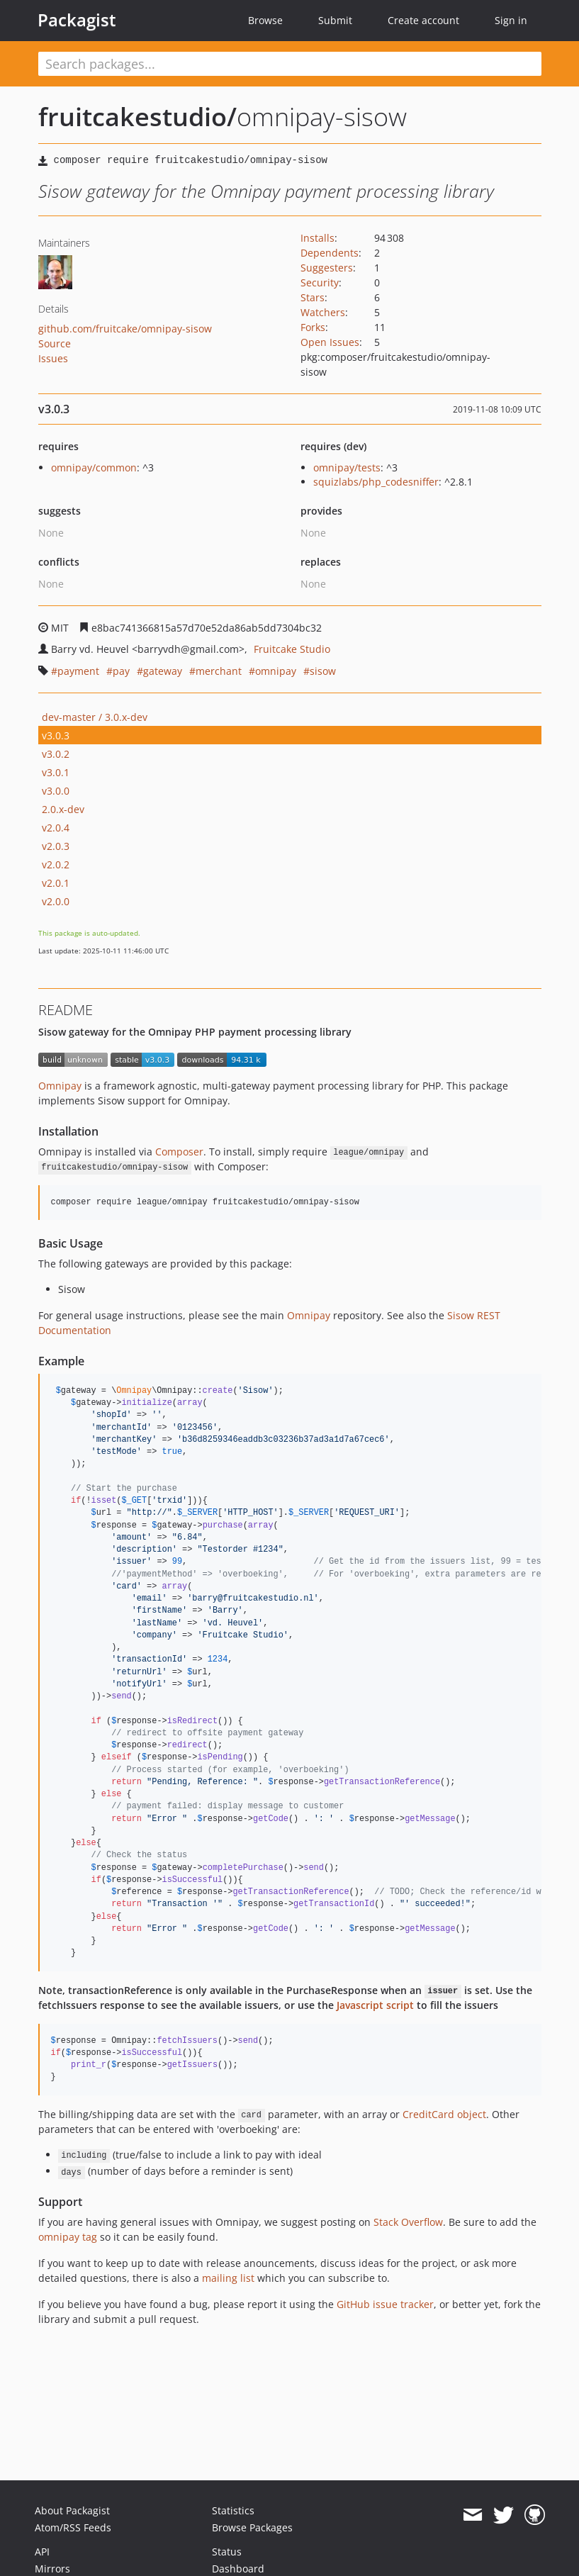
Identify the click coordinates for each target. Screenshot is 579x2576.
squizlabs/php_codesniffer (376, 481)
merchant (219, 671)
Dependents (329, 252)
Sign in (511, 20)
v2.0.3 (55, 846)
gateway (162, 671)
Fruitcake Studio (292, 649)
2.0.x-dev (63, 809)
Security (319, 282)
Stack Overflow (408, 2222)
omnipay (275, 671)
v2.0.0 (55, 901)
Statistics (233, 2510)
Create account (423, 20)
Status (227, 2551)
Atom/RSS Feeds (73, 2527)
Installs (317, 238)
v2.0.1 (55, 883)
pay (121, 671)
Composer (179, 1151)
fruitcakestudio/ (137, 116)
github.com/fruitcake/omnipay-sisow (125, 328)
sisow (323, 671)
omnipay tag (67, 2237)
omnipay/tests (347, 467)
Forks (312, 327)
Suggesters (326, 267)
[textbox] (289, 64)
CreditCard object (444, 2114)
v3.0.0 (55, 790)
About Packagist (72, 2510)
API (42, 2551)
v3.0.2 (55, 754)
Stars (312, 297)
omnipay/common (94, 467)
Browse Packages (252, 2527)
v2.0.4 (55, 827)
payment (78, 671)
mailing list (228, 2278)
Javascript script (375, 2005)
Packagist (77, 20)
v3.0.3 (55, 735)
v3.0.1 (55, 772)
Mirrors (52, 2568)
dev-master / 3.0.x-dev (94, 717)
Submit (335, 20)
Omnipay (59, 1085)
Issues (53, 358)
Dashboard (238, 2568)
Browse (265, 20)
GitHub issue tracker (385, 2304)
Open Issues (329, 342)
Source (54, 343)
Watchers (322, 312)
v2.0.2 (55, 864)
